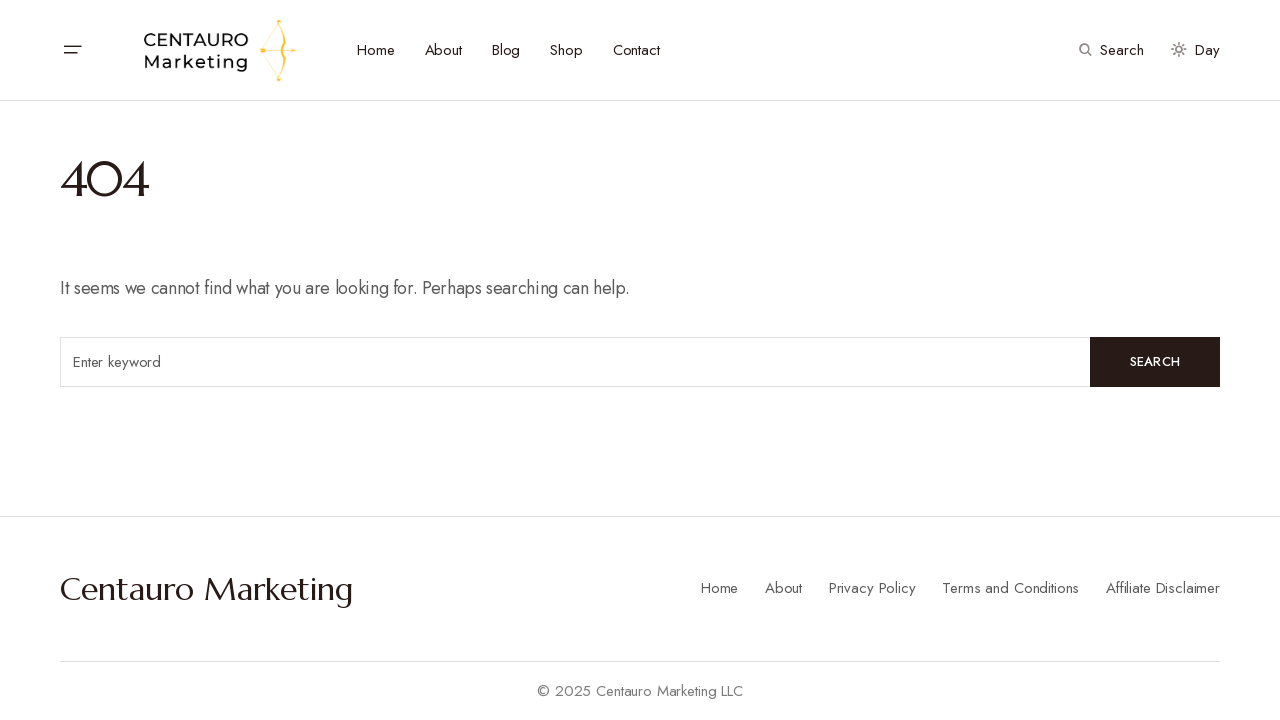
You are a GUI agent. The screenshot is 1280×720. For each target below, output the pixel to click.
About (783, 588)
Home (719, 588)
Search (1155, 361)
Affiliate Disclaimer (1163, 588)
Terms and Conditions (1010, 588)
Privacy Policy (872, 588)
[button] (72, 50)
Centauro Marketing (207, 589)
